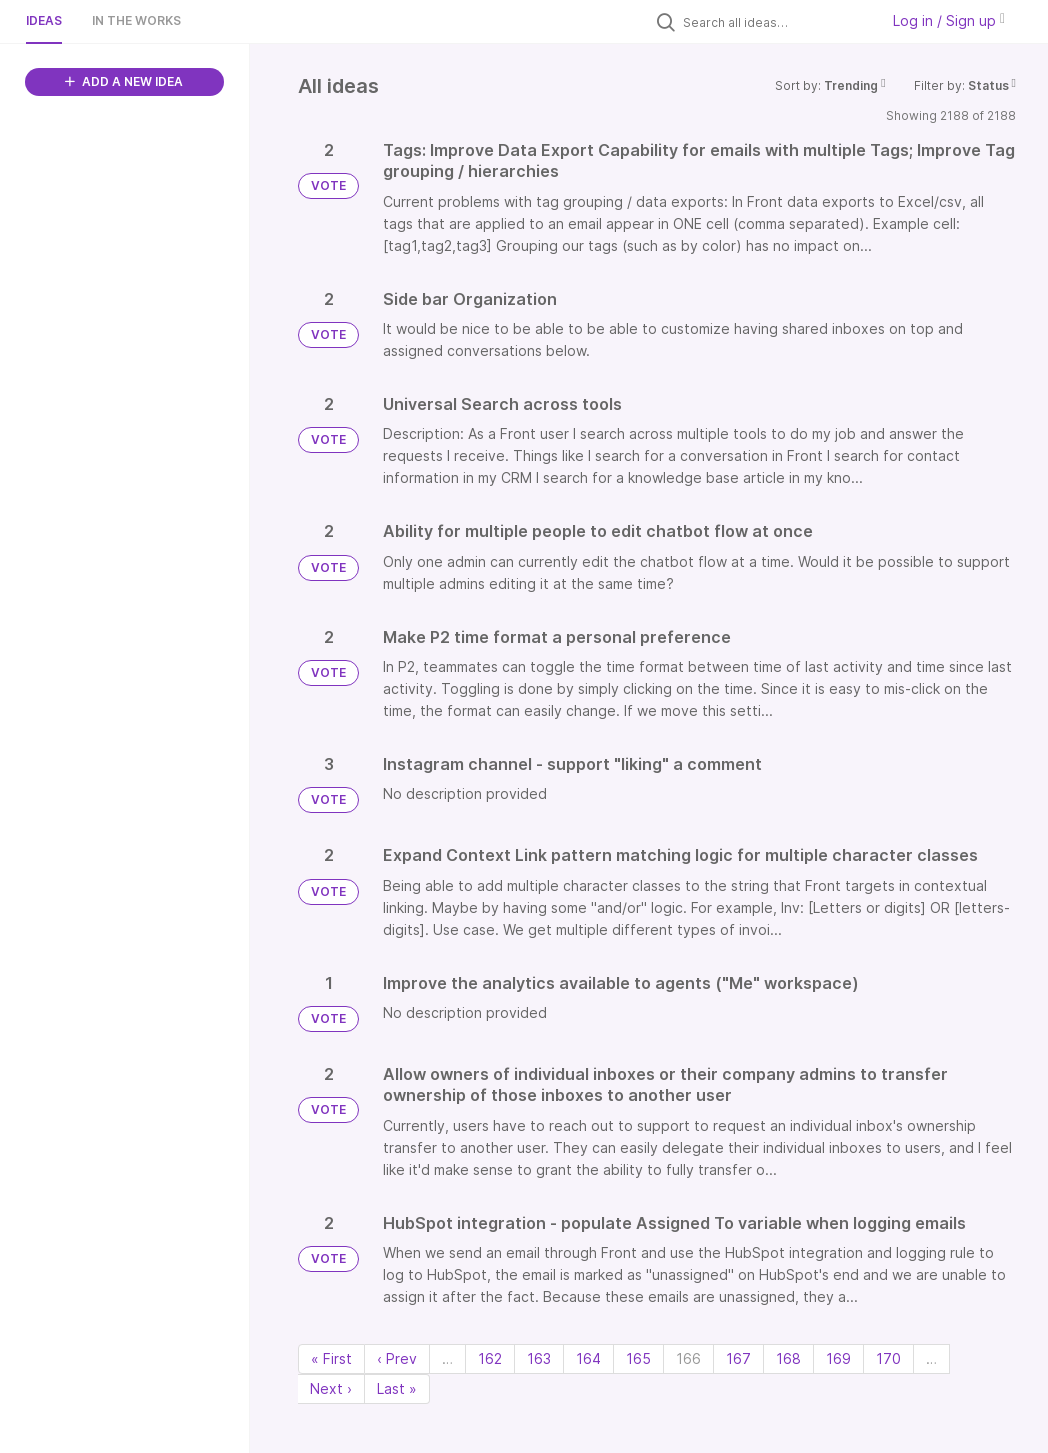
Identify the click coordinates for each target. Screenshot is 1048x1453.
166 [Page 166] (688, 1358)
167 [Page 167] (738, 1358)
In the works (136, 20)
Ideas (44, 20)
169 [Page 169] (838, 1358)
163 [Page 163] (539, 1358)
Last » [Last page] (397, 1388)
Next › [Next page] (331, 1388)
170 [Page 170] (888, 1358)
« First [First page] (331, 1358)
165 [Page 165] (638, 1358)
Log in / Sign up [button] (949, 20)
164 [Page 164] (588, 1358)
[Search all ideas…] (776, 22)
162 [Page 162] (490, 1358)
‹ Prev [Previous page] (397, 1358)
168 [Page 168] (788, 1358)
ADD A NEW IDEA (124, 81)
